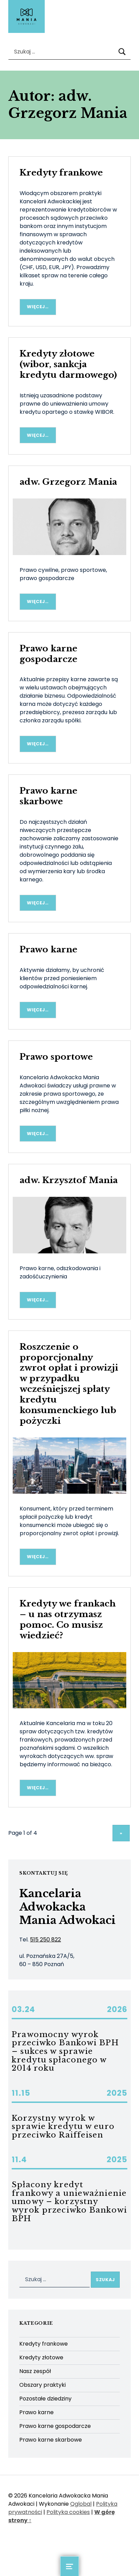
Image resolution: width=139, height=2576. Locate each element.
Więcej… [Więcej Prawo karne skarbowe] (38, 903)
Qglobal (81, 2504)
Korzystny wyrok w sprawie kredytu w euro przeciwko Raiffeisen (63, 2126)
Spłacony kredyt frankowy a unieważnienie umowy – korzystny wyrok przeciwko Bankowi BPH (69, 2201)
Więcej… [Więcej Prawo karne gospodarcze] (38, 744)
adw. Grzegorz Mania (68, 482)
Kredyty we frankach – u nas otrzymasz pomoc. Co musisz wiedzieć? (68, 1619)
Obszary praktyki (42, 2385)
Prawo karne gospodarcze (48, 653)
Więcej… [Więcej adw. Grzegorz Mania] (38, 601)
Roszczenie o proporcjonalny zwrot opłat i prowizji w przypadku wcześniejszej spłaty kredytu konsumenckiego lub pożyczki (69, 1383)
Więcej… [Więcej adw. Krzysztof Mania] (38, 1300)
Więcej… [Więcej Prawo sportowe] (38, 1133)
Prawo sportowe (56, 1056)
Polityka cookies (68, 2512)
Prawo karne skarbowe (48, 796)
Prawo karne (48, 949)
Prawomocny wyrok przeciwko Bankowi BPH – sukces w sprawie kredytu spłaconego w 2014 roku (65, 2051)
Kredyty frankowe (61, 172)
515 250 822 (45, 1939)
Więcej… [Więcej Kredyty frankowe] (38, 307)
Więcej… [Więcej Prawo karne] (38, 1010)
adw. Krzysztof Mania (69, 1180)
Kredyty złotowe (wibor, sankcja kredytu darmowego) (68, 364)
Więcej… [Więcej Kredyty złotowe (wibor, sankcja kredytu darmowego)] (38, 435)
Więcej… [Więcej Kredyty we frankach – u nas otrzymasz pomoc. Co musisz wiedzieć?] (38, 1788)
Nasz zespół (35, 2371)
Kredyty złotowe (41, 2357)
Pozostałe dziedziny (45, 2399)
